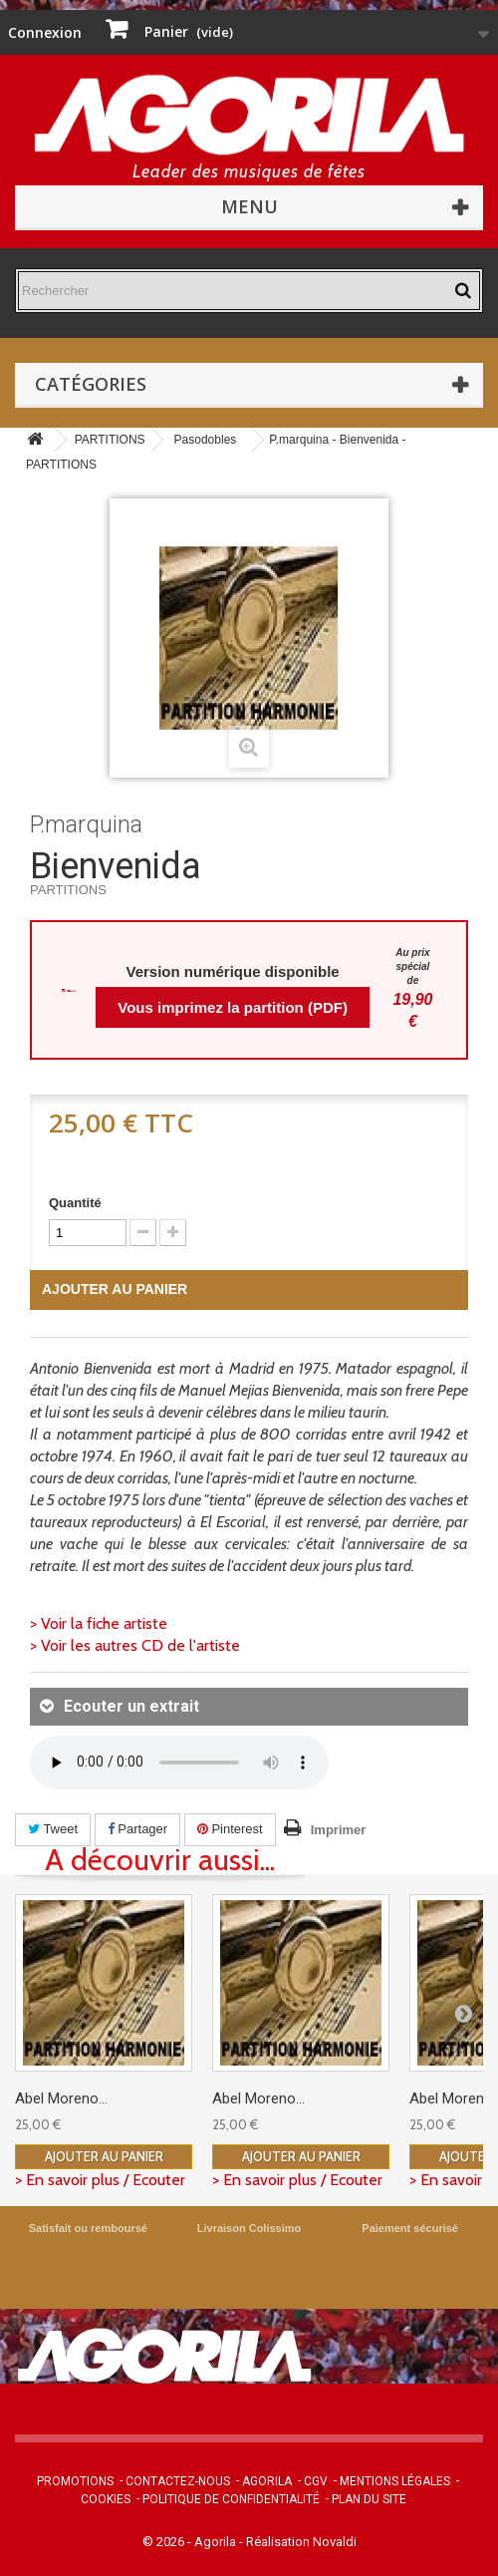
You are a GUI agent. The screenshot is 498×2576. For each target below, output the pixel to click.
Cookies (105, 2499)
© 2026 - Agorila (190, 2541)
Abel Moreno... (61, 2098)
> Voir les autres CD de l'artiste (135, 1645)
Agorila (267, 2481)
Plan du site (369, 2499)
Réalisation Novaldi (301, 2541)
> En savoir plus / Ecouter (100, 2179)
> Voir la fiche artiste (98, 1623)
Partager (137, 1828)
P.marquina (86, 824)
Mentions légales (395, 2481)
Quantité (75, 1202)
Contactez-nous (177, 2481)
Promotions (75, 2481)
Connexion (45, 32)
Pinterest (230, 1828)
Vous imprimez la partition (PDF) (233, 1007)
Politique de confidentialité (231, 2499)
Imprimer (339, 1829)
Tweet (53, 1828)
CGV (316, 2481)
